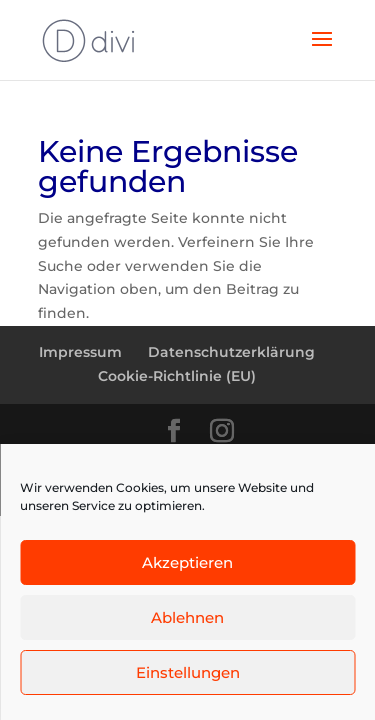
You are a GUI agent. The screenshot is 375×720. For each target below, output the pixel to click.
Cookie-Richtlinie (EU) (177, 376)
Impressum (80, 352)
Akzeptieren (187, 562)
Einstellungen (188, 672)
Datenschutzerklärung (231, 352)
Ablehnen (187, 617)
